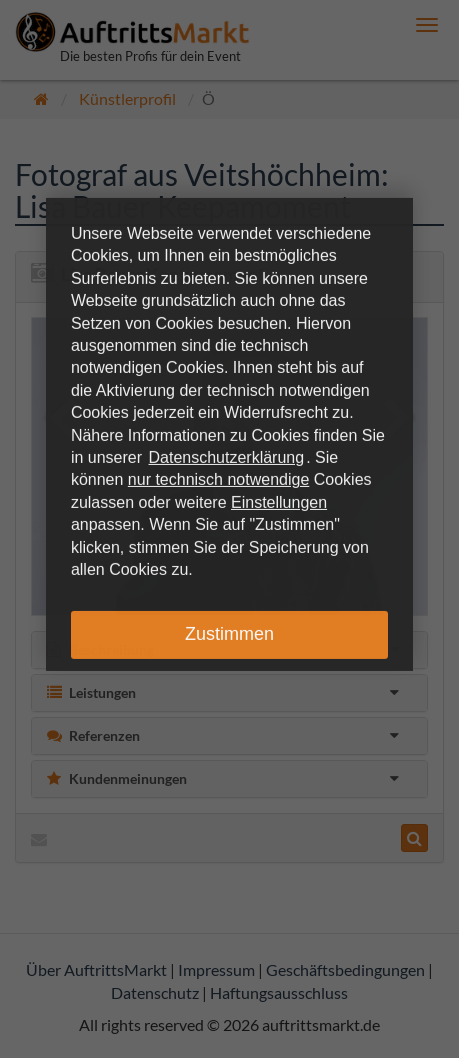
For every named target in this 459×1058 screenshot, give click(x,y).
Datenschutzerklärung (227, 457)
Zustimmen (229, 634)
